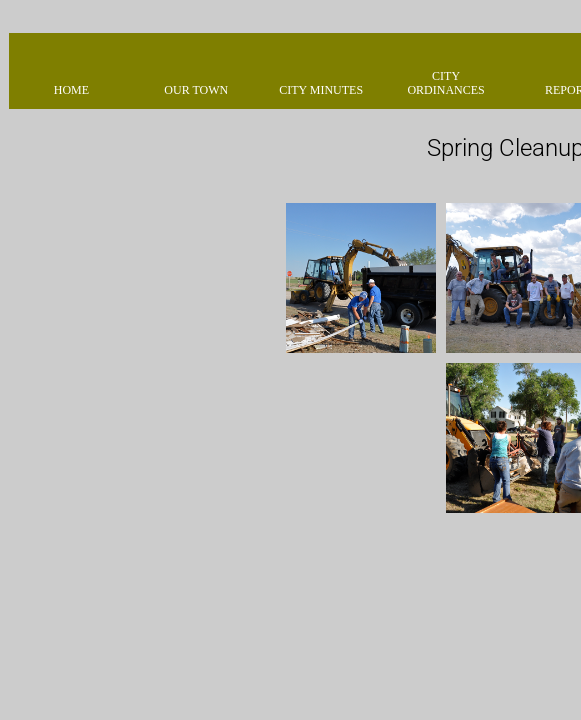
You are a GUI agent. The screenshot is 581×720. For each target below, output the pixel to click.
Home (71, 90)
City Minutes (321, 90)
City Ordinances (445, 83)
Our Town (196, 90)
